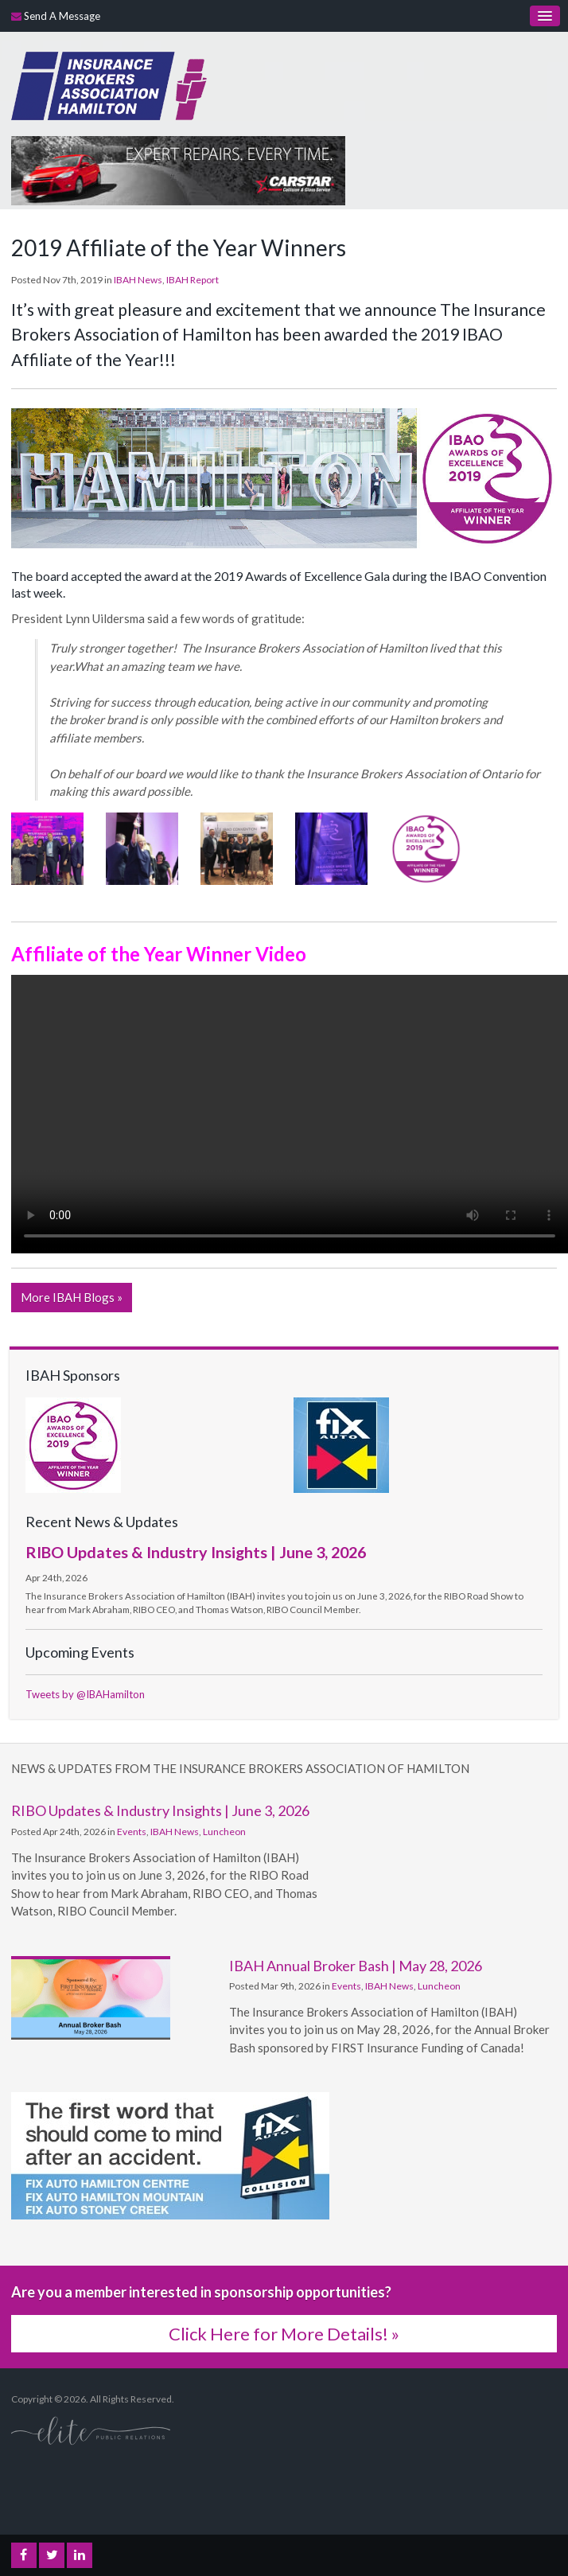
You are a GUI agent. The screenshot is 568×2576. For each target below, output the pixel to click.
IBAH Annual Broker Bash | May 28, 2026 (355, 1965)
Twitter (52, 2555)
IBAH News (138, 280)
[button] (47, 847)
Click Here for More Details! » (284, 2333)
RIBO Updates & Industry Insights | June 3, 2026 (195, 1551)
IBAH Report (192, 280)
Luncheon (224, 1831)
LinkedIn (79, 2555)
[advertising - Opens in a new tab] (178, 169)
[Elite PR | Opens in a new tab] (90, 2430)
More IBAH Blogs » (72, 1297)
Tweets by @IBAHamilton (85, 1694)
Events (131, 1831)
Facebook (24, 2555)
